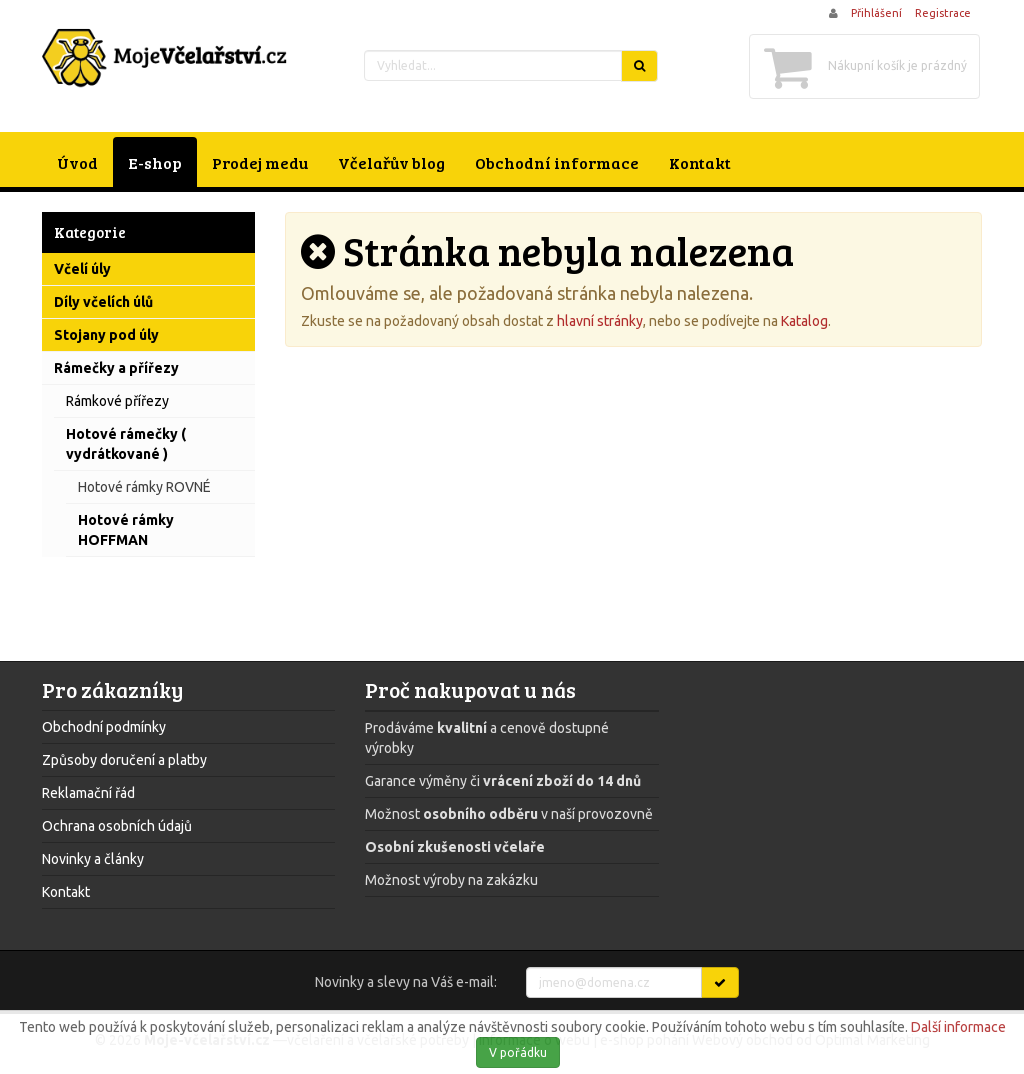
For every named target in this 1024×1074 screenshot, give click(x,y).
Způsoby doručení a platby (124, 760)
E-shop (155, 162)
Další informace (958, 1027)
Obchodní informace (557, 162)
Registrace (943, 13)
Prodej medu (260, 162)
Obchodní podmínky (104, 727)
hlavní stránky (600, 321)
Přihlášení (876, 13)
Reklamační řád (88, 793)
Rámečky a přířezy (116, 368)
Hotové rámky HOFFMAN (126, 530)
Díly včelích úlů (103, 302)
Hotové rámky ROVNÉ (144, 487)
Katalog (804, 321)
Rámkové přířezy (117, 401)
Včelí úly (82, 269)
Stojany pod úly (106, 335)
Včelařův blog (391, 162)
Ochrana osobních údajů (117, 826)
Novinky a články (93, 859)
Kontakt (700, 162)
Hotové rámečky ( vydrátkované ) (126, 444)
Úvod (77, 162)
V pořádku (518, 1052)
